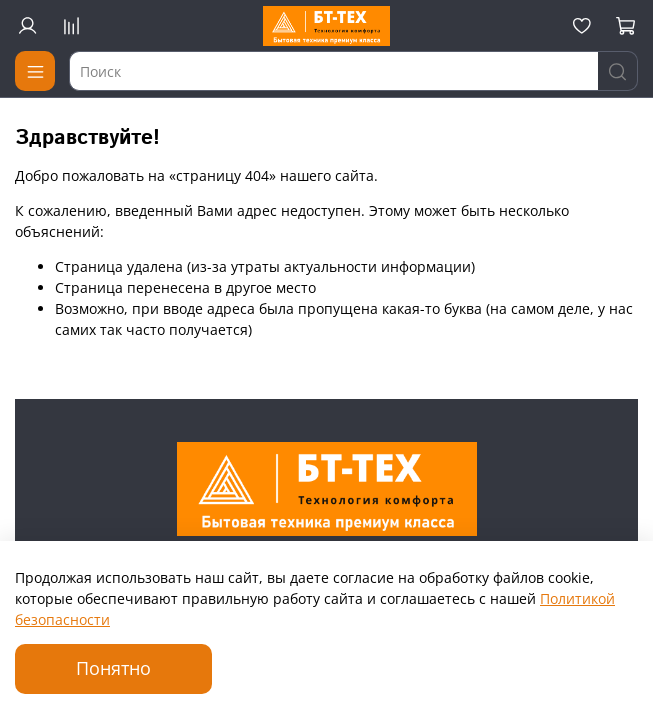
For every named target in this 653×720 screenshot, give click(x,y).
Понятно (113, 668)
